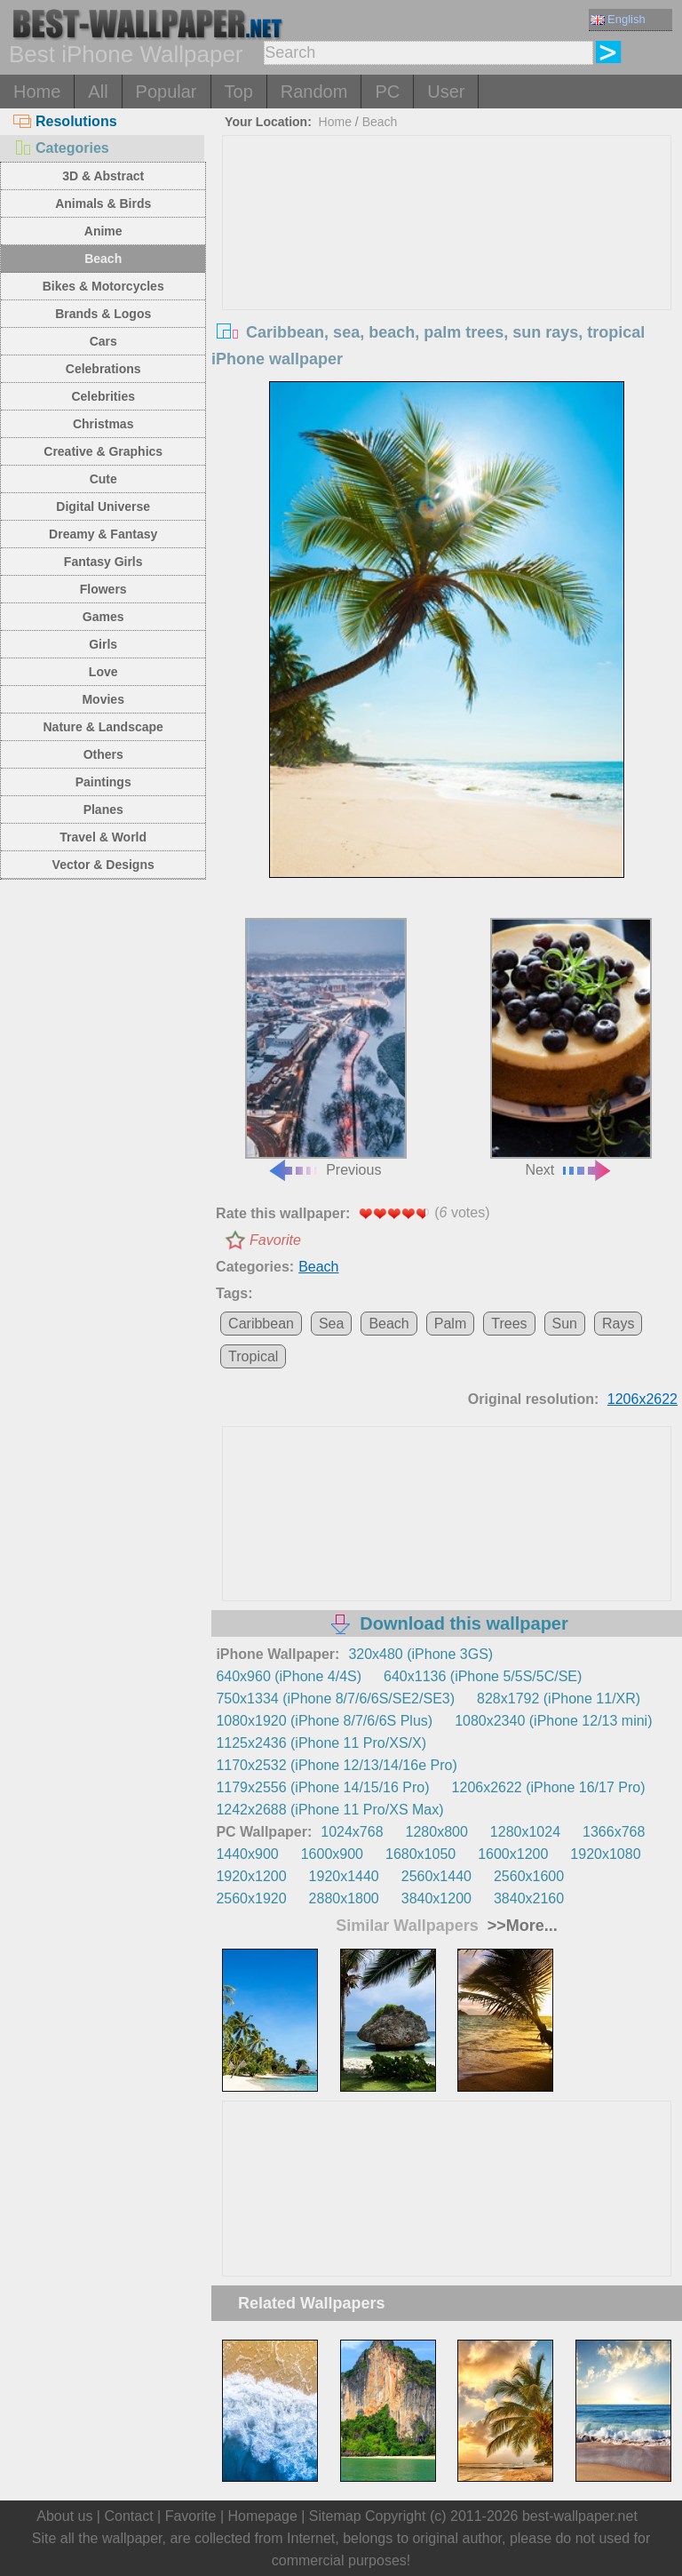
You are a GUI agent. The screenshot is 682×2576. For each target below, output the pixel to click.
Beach (103, 258)
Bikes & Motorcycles (103, 286)
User (445, 91)
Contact (128, 2516)
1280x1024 (525, 1831)
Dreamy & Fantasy (103, 534)
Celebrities (103, 396)
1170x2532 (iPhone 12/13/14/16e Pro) (336, 1765)
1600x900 (332, 1854)
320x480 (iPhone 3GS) (420, 1654)
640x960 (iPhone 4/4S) (288, 1676)
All (97, 91)
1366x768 (614, 1831)
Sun (564, 1323)
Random (314, 91)
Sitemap (335, 2516)
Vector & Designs (103, 864)
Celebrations (103, 369)
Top (239, 91)
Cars (103, 341)
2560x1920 (251, 1898)
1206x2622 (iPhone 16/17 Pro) (549, 1787)
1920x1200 (251, 1876)
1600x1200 (513, 1854)
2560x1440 (436, 1876)
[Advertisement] (447, 269)
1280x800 (437, 1831)
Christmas (103, 424)
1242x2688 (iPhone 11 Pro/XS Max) (329, 1809)
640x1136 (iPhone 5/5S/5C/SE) (483, 1676)
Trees (509, 1323)
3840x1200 (436, 1898)
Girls (103, 644)
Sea (331, 1323)
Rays (618, 1323)
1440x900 (247, 1854)
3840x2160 (529, 1898)
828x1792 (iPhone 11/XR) (558, 1698)
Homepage (262, 2516)
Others (103, 754)
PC (387, 91)
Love (103, 672)
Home (36, 91)
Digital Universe (103, 506)
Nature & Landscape (103, 727)
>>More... (520, 1925)
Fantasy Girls (103, 561)
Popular (166, 91)
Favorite (275, 1240)
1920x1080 (605, 1854)
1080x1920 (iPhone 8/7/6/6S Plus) (324, 1720)
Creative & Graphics (103, 451)
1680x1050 (420, 1854)
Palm (450, 1323)
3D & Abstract (103, 176)
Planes (103, 809)
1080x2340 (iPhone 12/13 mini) (553, 1720)
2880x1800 (344, 1898)
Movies (102, 699)
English (618, 19)
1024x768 (352, 1831)
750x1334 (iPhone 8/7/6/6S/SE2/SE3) (335, 1698)
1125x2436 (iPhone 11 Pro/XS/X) (321, 1743)
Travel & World (103, 837)
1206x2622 (642, 1399)
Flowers (103, 589)
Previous (326, 1047)
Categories (61, 148)
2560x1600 (529, 1876)
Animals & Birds (103, 203)
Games (103, 617)
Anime (103, 231)
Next (571, 1047)
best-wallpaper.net (580, 2516)
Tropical (253, 1356)
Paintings (103, 782)
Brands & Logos (103, 314)
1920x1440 (344, 1876)
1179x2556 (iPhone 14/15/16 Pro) (322, 1787)
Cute (103, 479)
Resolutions (65, 121)
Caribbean (261, 1323)
